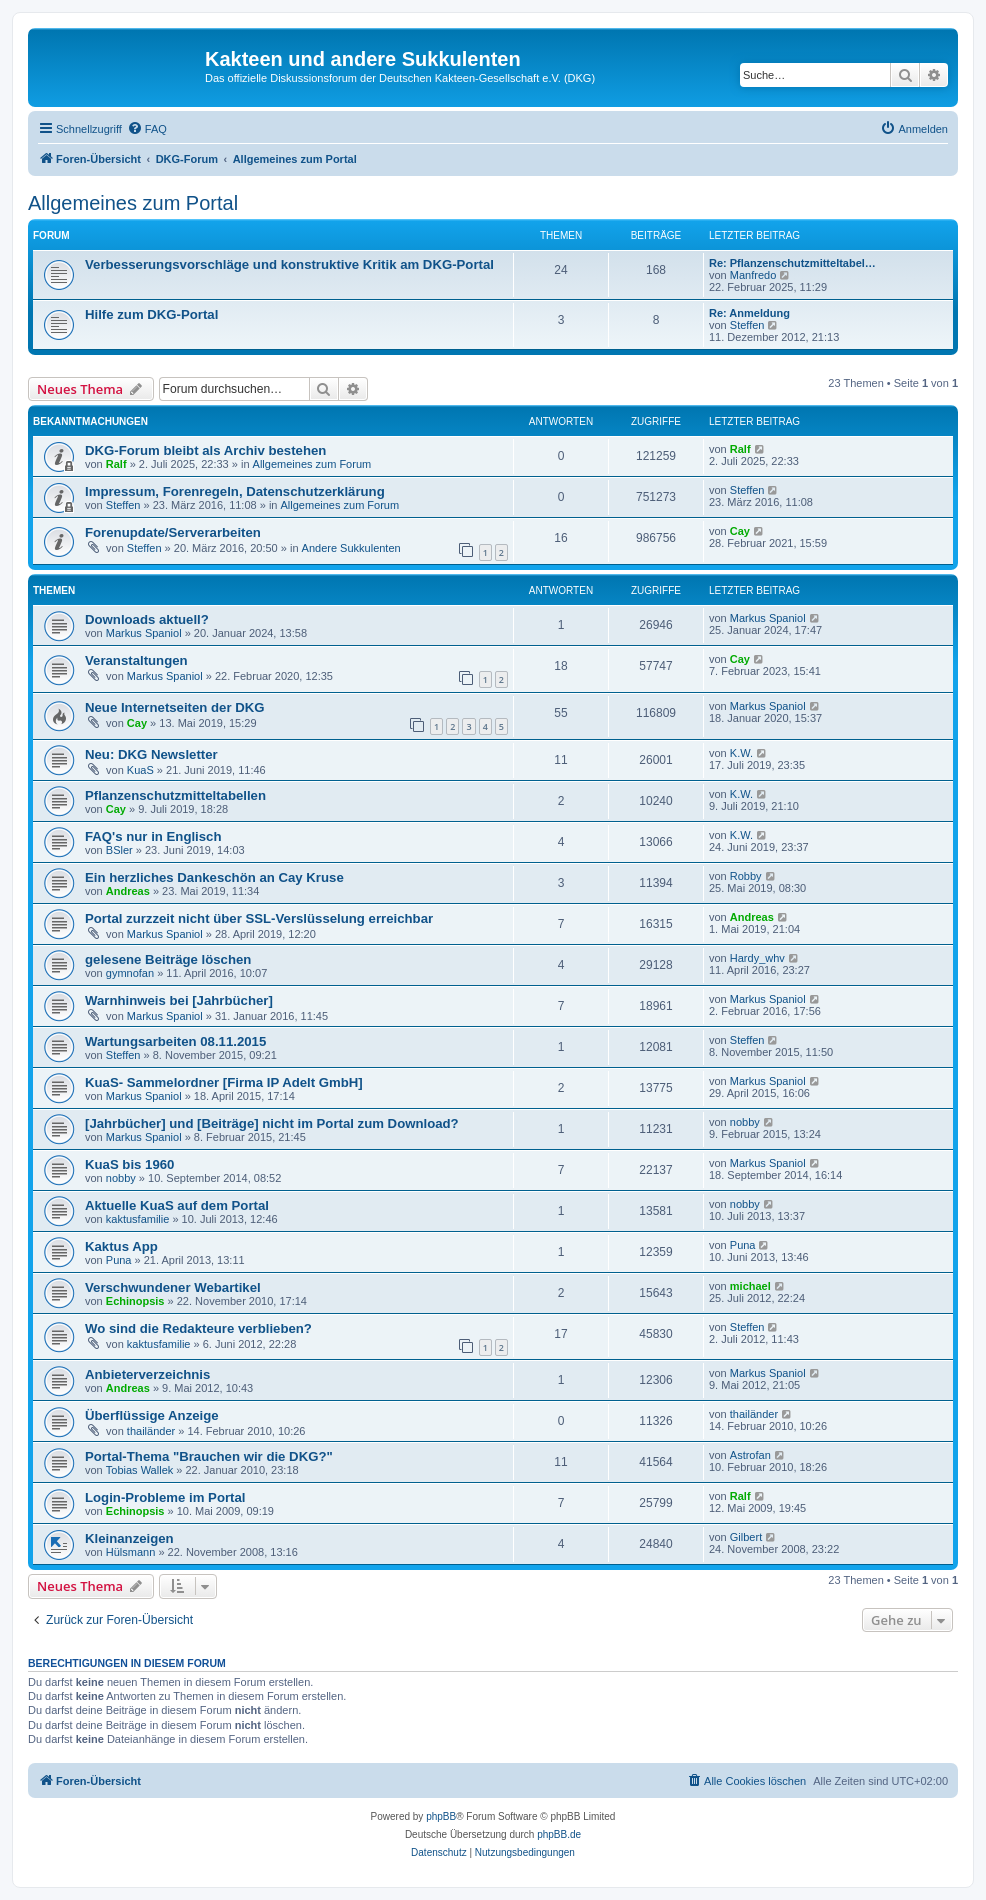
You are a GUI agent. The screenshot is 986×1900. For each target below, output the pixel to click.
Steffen (747, 325)
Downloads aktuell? (147, 619)
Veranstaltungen (136, 660)
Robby (746, 876)
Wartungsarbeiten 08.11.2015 (175, 1041)
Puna (119, 1260)
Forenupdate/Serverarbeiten (173, 532)
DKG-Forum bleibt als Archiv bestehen (205, 450)
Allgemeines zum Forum (312, 464)
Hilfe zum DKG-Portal (151, 314)
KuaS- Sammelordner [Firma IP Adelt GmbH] (224, 1082)
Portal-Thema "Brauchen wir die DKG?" (209, 1456)
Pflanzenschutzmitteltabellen (175, 795)
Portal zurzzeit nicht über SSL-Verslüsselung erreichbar (259, 918)
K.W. (741, 753)
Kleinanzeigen (129, 1538)
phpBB (441, 1816)
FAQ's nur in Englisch (153, 836)
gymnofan (130, 973)
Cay (740, 531)
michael (750, 1286)
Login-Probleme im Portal (165, 1497)
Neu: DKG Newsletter (151, 754)
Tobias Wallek (139, 1470)
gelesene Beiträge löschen (168, 959)
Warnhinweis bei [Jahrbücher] (179, 1000)
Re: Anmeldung (749, 313)
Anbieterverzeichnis (147, 1374)
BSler (119, 850)
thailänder (151, 1431)
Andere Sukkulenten (351, 548)
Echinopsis (135, 1301)
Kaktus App (121, 1246)
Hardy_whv (757, 958)
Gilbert (746, 1537)
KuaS (140, 770)
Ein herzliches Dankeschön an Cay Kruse (214, 877)
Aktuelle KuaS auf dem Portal (177, 1205)
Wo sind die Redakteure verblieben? (198, 1328)
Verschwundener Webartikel (173, 1287)
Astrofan (750, 1455)
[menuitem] (147, 129)
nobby (745, 1122)
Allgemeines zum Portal (133, 203)
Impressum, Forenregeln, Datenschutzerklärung (235, 491)
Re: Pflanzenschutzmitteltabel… (792, 263)
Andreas (128, 891)
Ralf (116, 464)
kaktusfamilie (138, 1219)
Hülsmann (131, 1552)
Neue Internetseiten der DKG (175, 707)
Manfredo (753, 275)
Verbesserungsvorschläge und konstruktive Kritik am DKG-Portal (289, 264)
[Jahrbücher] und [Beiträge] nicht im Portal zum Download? (272, 1123)
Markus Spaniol (144, 633)
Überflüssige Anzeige (152, 1415)
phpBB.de (559, 1834)
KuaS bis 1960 (129, 1164)
